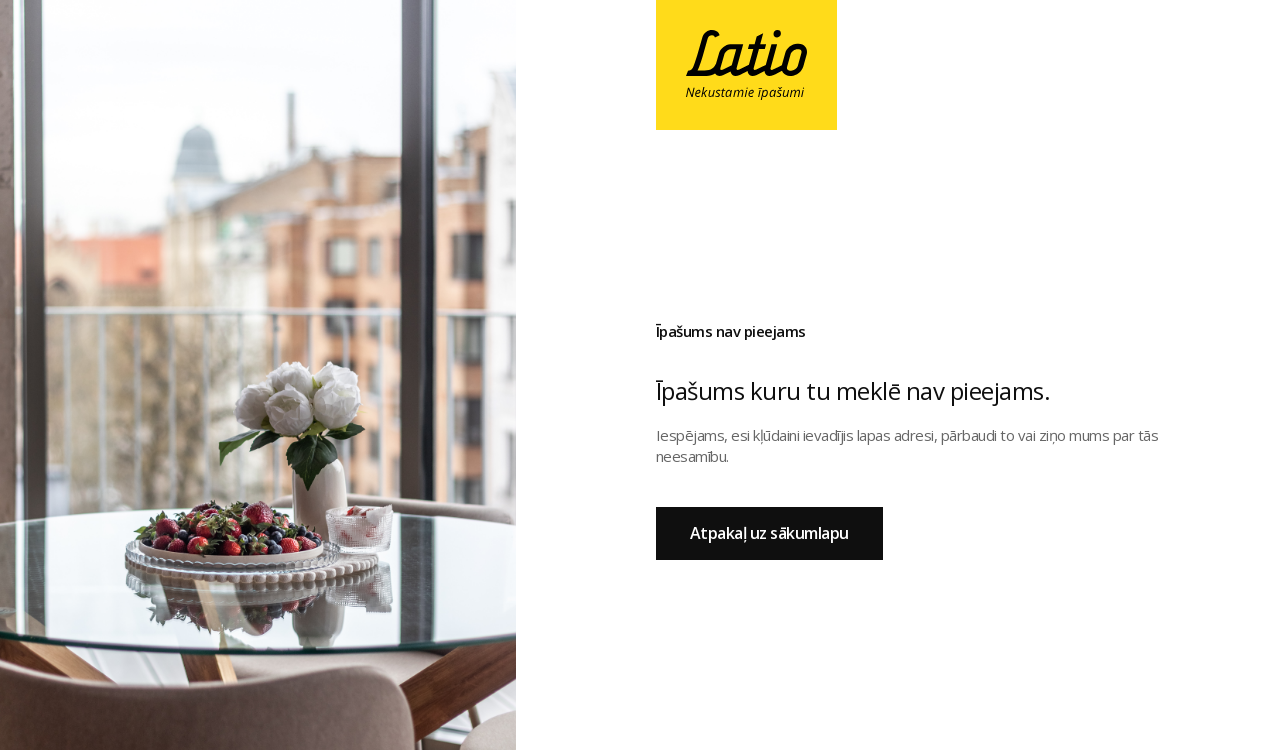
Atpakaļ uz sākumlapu (769, 533)
